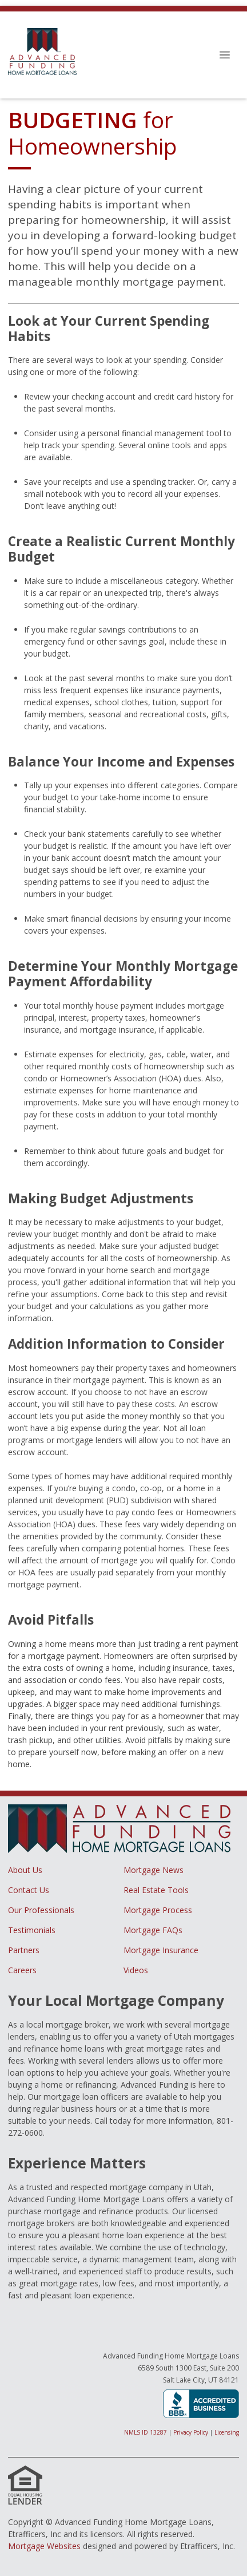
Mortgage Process (158, 1910)
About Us (25, 1869)
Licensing (226, 2432)
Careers (22, 1970)
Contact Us (28, 1889)
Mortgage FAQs (153, 1930)
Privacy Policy (190, 2432)
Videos (136, 1970)
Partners (23, 1950)
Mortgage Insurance (161, 1950)
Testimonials (31, 1930)
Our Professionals (41, 1910)
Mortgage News (154, 1869)
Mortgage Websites (44, 2546)
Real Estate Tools (156, 1889)
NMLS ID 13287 (145, 2432)
